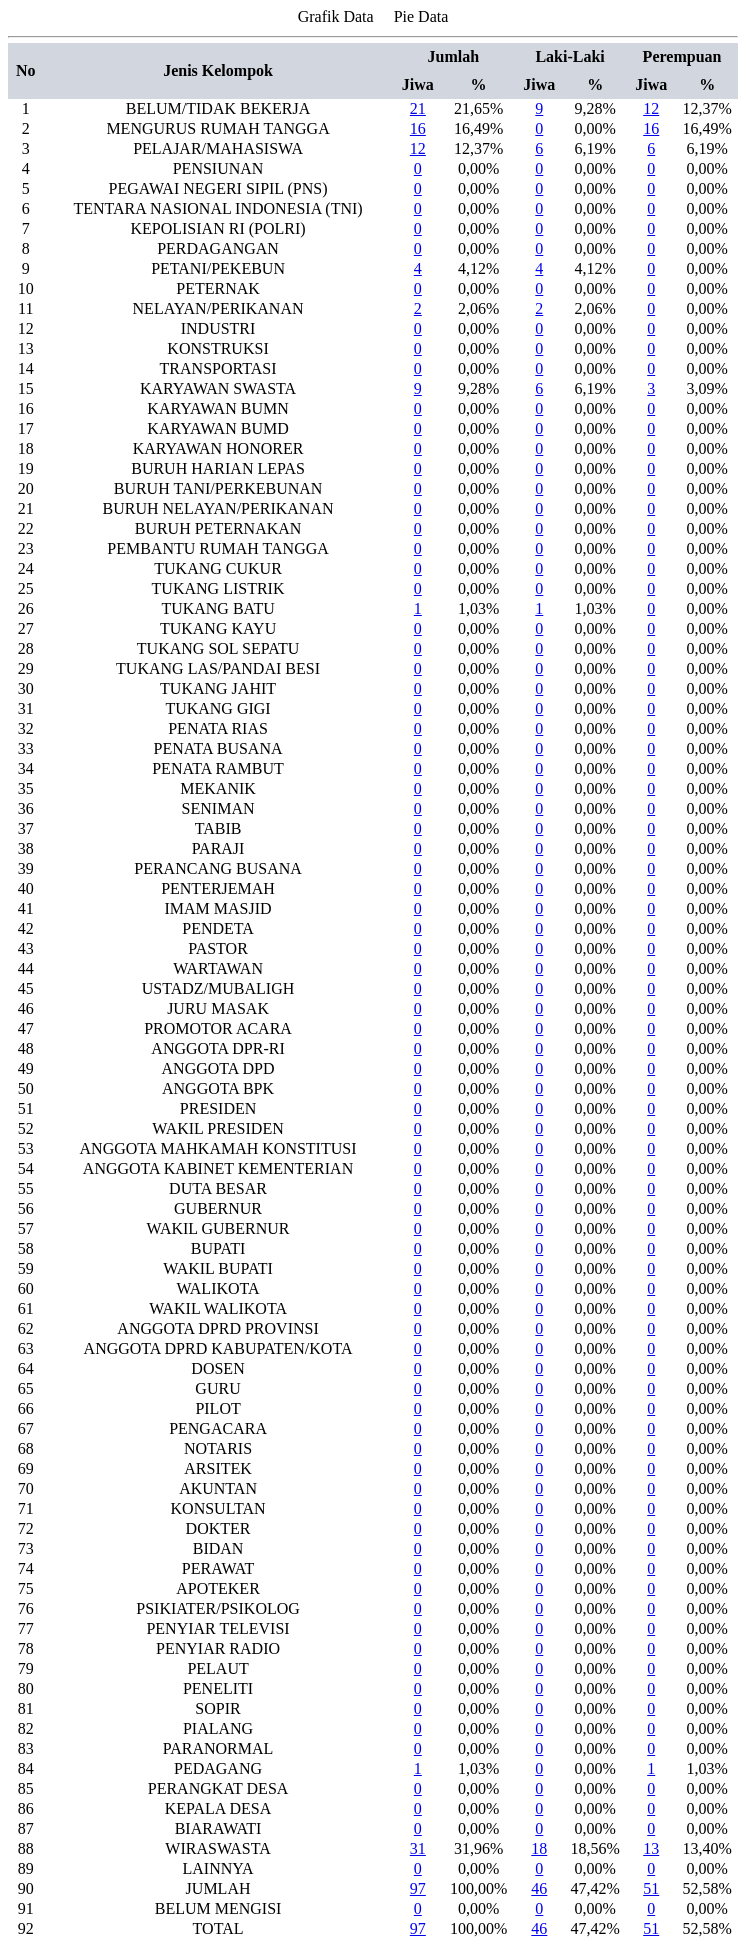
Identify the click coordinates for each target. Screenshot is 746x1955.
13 (651, 1848)
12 (651, 108)
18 (539, 1848)
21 (418, 108)
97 (418, 1888)
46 (539, 1888)
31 (418, 1848)
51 (651, 1888)
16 (418, 128)
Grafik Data (336, 16)
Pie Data (421, 16)
